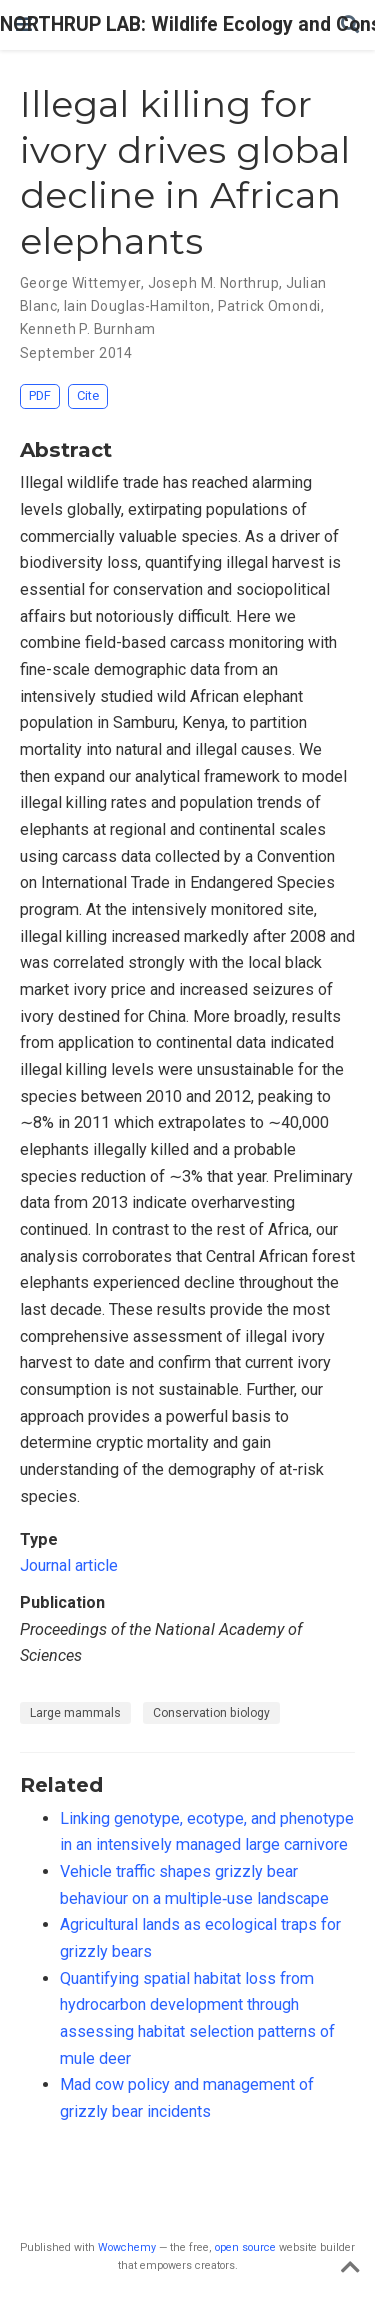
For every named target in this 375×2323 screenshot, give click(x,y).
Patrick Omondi (269, 306)
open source (245, 2247)
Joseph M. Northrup (214, 283)
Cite (88, 395)
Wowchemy (127, 2247)
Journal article (69, 1565)
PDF (40, 395)
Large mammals (75, 1713)
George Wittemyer (80, 283)
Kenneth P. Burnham (88, 329)
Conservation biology (211, 1713)
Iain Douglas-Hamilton (137, 306)
